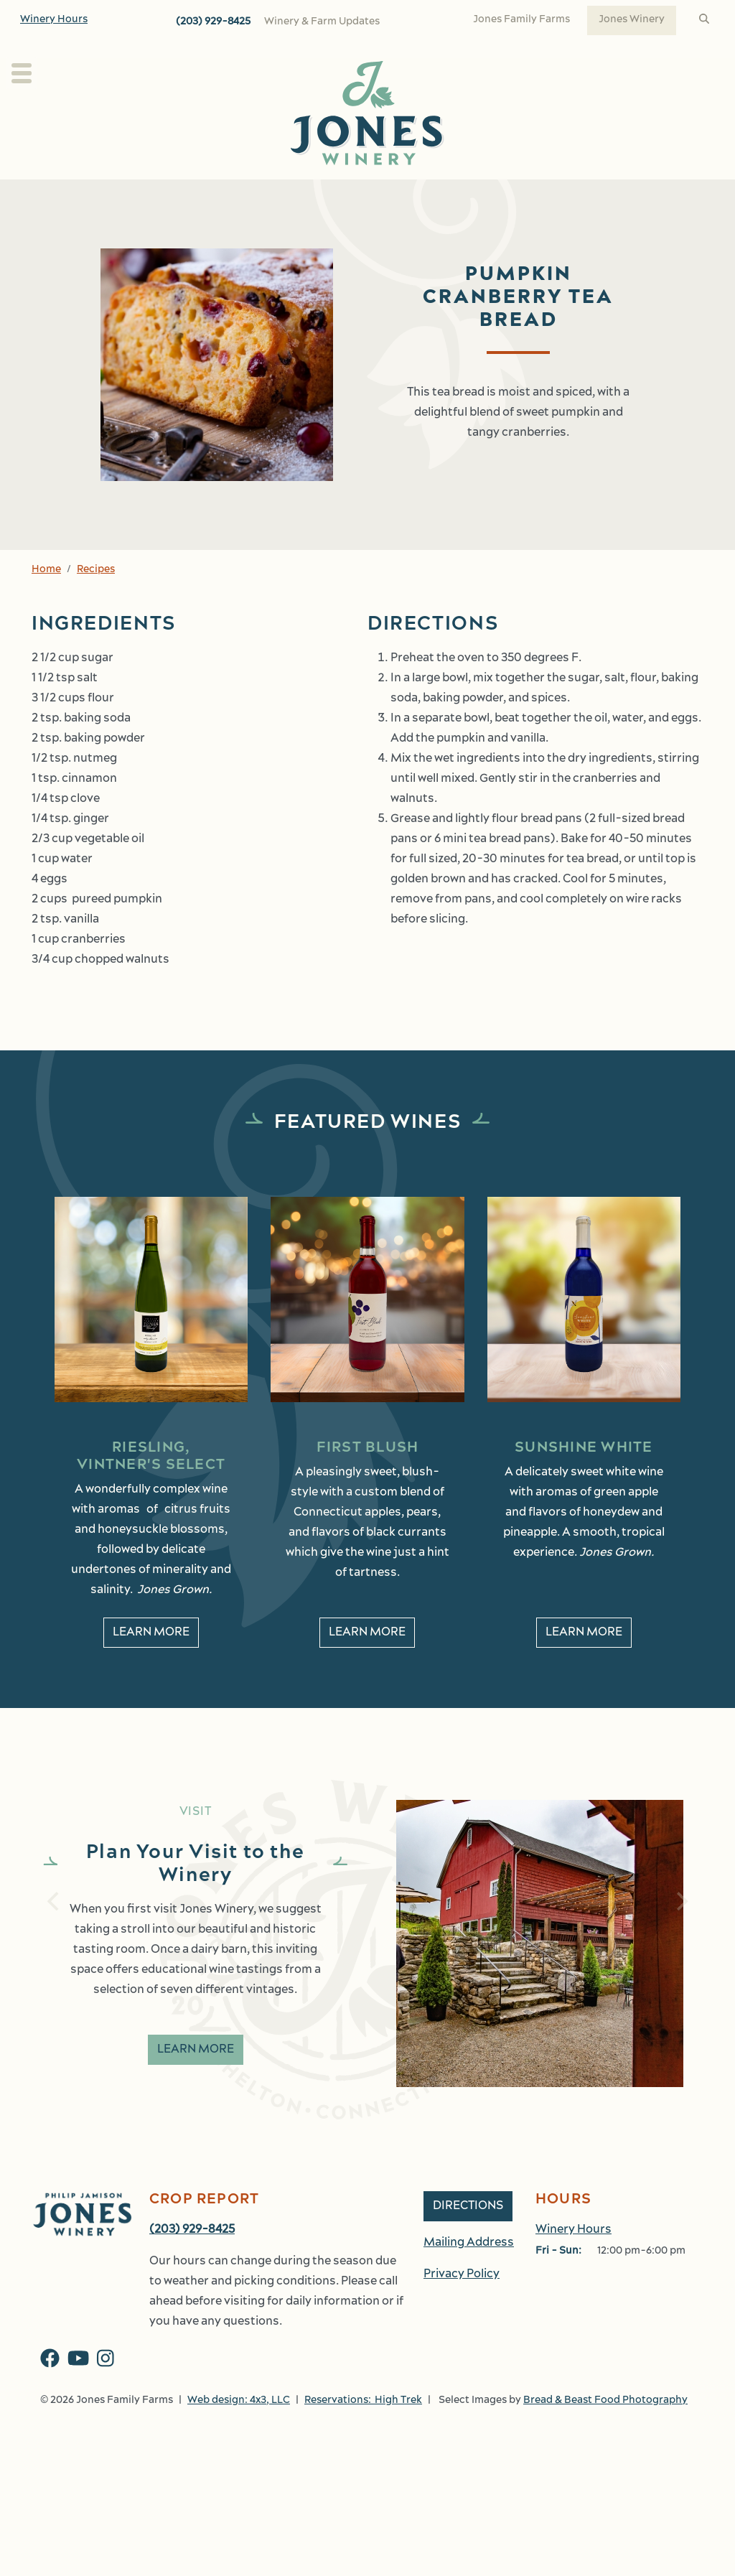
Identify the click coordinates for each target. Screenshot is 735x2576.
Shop (603, 195)
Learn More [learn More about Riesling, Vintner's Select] (151, 1664)
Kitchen (442, 195)
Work (676, 195)
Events (526, 195)
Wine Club (370, 195)
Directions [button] (468, 2238)
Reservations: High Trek (363, 2432)
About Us (172, 195)
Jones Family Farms (521, 19)
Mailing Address (468, 2274)
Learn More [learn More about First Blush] (367, 1664)
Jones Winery (632, 19)
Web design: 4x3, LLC (238, 2432)
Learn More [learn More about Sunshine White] (584, 1664)
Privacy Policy (461, 2306)
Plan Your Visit (63, 195)
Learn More (195, 2081)
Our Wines (271, 195)
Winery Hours (54, 19)
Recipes (96, 601)
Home (46, 601)
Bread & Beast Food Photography (605, 2432)
